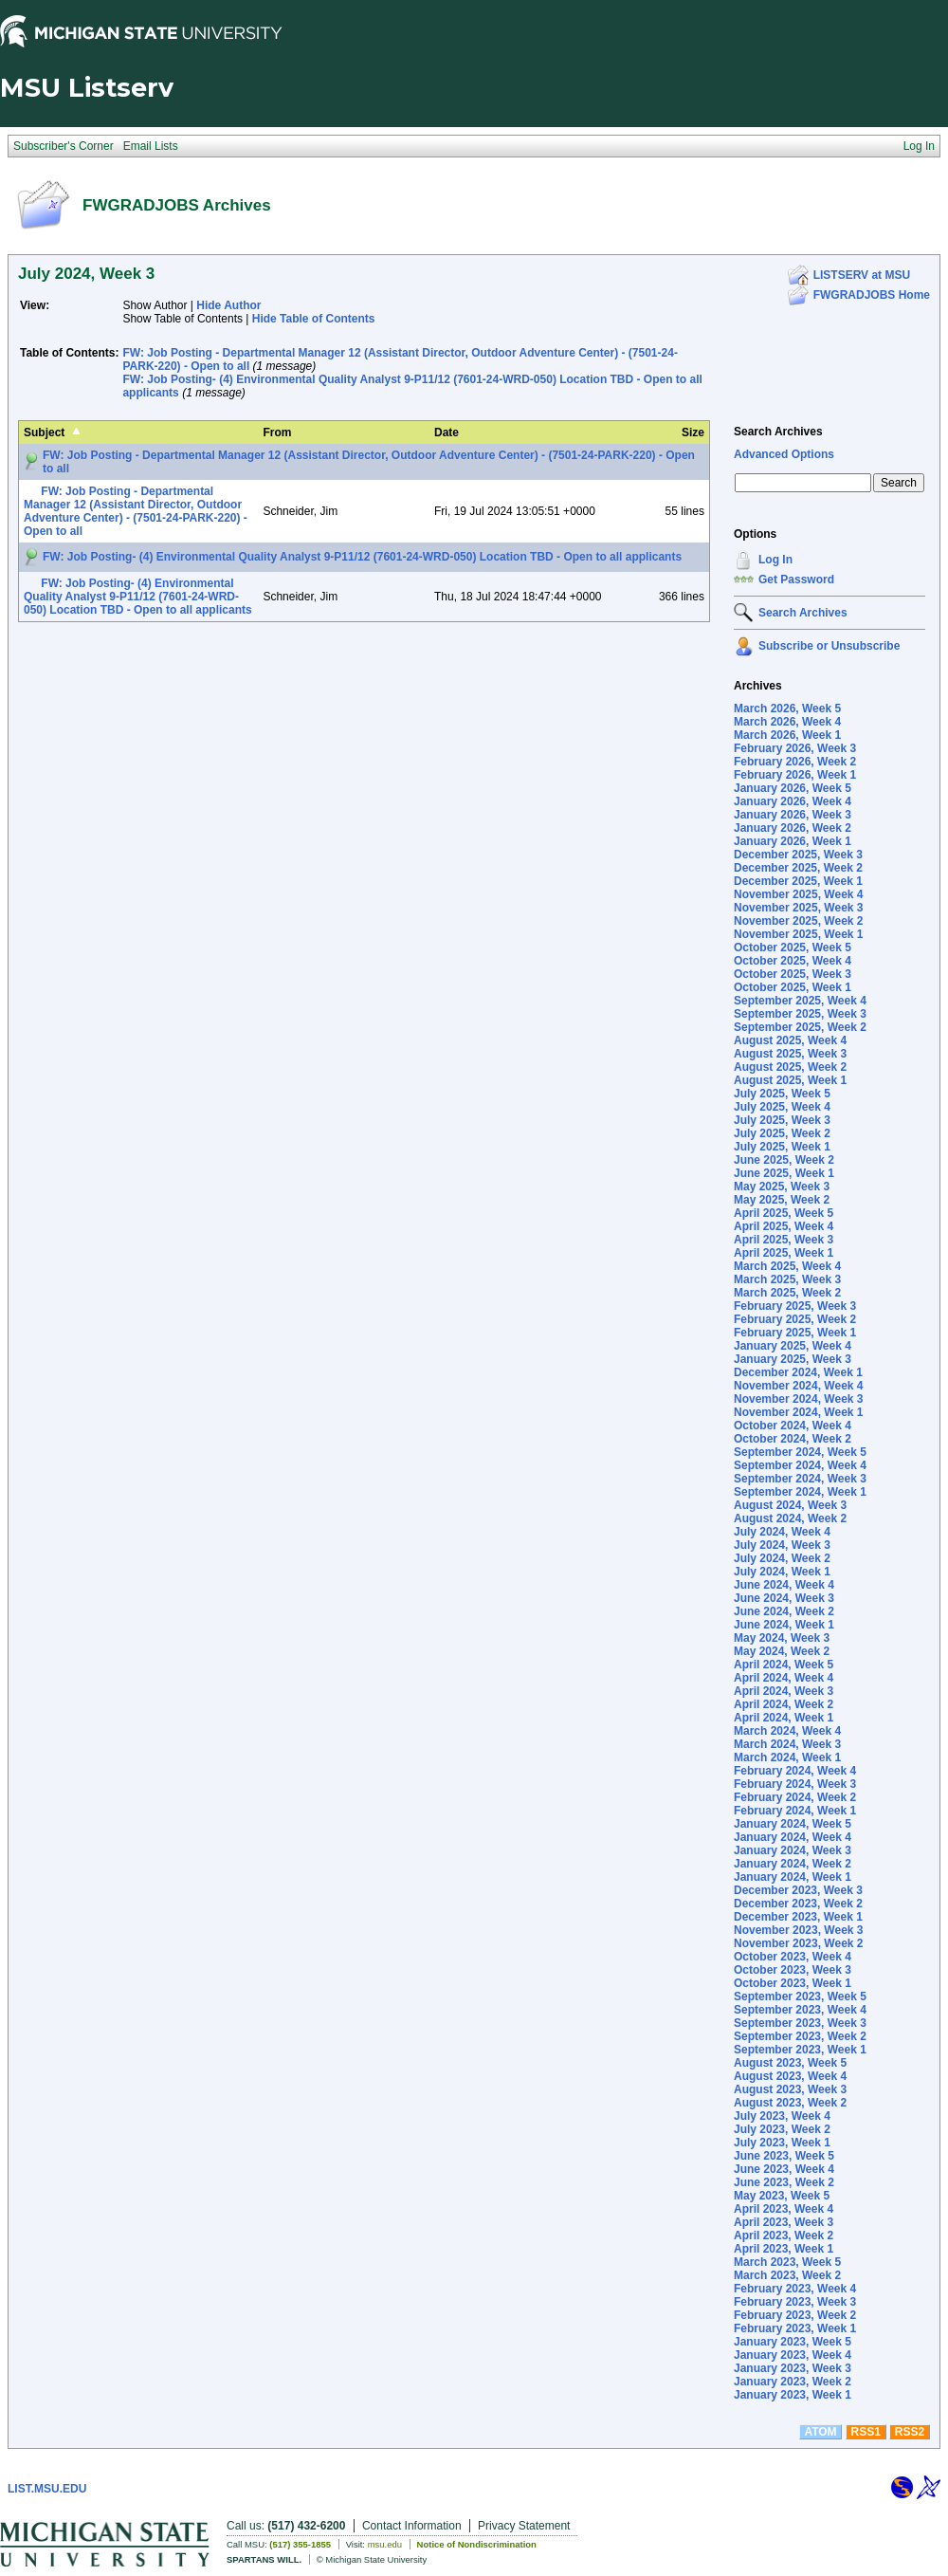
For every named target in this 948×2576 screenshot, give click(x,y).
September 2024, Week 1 (800, 1492)
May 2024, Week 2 (782, 1651)
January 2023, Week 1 (792, 2394)
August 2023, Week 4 (790, 2076)
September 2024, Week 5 (800, 1452)
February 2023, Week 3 (795, 2302)
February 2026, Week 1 (795, 775)
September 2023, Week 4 (800, 2009)
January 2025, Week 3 (792, 1359)
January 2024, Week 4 (792, 1837)
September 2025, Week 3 (800, 1014)
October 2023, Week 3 (792, 1970)
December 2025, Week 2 (798, 867)
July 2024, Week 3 (782, 1545)
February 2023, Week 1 (795, 2328)
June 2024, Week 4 (784, 1585)
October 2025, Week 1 (792, 987)
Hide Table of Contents (313, 318)
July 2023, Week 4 (782, 2116)
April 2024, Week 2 (783, 1704)
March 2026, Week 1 (787, 735)
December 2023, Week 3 (798, 1890)
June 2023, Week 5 (784, 2155)
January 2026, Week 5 (792, 788)
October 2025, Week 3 (792, 974)
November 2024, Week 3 (799, 1399)
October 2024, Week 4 (792, 1425)
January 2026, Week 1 (792, 841)
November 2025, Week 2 (799, 921)
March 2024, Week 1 (787, 1757)
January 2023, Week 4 (792, 2355)
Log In (775, 559)
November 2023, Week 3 (799, 1930)
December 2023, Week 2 (798, 1903)
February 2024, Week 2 (795, 1797)
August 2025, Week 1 (790, 1080)
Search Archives (778, 431)
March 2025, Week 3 (787, 1279)
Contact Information (412, 2525)
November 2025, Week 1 (799, 934)
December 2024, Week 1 (798, 1372)
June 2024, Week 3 (784, 1598)
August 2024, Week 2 (790, 1518)
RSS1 (866, 2431)
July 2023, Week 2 (782, 2129)
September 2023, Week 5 (800, 1996)
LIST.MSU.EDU (47, 2488)
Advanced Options (784, 454)
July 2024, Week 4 (782, 1531)
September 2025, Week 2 (800, 1027)
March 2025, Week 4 (787, 1266)
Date (446, 432)
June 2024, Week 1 (784, 1624)
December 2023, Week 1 (798, 1916)
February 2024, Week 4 (795, 1770)
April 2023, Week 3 (783, 2222)
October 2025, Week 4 (792, 960)
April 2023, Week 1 (783, 2248)
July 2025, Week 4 (782, 1106)
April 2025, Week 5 (783, 1213)
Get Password (796, 579)
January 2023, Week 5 (792, 2341)
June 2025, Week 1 (784, 1173)
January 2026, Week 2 (792, 828)
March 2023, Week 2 (787, 2275)
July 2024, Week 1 (782, 1571)
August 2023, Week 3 (790, 2089)
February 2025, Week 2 (795, 1319)
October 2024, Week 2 (792, 1438)
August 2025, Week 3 (790, 1053)
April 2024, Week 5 (783, 1664)
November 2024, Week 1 (799, 1412)
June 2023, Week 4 (784, 2169)
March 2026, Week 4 (787, 721)
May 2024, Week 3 (782, 1638)
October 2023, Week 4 (792, 1956)
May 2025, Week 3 (782, 1186)
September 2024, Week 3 (800, 1478)
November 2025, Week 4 (799, 894)
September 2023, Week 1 (800, 2049)
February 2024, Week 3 (795, 1784)
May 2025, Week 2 (782, 1199)
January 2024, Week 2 (792, 1863)
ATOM (820, 2431)
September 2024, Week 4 (800, 1465)
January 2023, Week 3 (792, 2368)
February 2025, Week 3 (795, 1306)
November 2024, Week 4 (799, 1385)
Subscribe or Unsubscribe (829, 646)
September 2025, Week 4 (800, 1000)
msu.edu (385, 2544)
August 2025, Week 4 (790, 1040)
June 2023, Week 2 (784, 2182)
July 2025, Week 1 (782, 1146)
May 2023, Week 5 (782, 2195)
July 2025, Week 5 (782, 1093)
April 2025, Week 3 (783, 1239)
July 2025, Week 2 (782, 1133)
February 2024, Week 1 (795, 1810)
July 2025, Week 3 (782, 1120)
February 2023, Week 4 (795, 2288)
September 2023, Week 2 (800, 2036)
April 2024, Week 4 (783, 1677)
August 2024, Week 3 (790, 1505)
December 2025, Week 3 (798, 854)
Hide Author (228, 305)
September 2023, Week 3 (800, 2023)
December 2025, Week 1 (798, 881)
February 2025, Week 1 (795, 1332)
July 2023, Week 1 (782, 2142)
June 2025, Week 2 (784, 1160)
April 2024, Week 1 (783, 1717)
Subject (44, 432)
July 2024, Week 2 (782, 1558)
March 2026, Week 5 (787, 708)
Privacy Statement (524, 2525)
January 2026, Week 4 (792, 801)
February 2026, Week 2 (795, 761)
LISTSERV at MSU (861, 275)
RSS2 (909, 2431)
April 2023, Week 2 (783, 2235)
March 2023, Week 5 (787, 2262)
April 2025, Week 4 (783, 1226)
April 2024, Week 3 (783, 1691)
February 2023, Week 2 (795, 2315)
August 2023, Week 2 (790, 2102)
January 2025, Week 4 (792, 1345)
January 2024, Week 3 (792, 1850)
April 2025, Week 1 (783, 1253)
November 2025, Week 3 (799, 907)
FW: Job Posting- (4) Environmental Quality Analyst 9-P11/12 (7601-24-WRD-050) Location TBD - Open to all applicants (362, 556)
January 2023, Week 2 (792, 2381)
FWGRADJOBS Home (871, 295)
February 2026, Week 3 (795, 748)
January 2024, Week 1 (792, 1877)
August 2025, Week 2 (790, 1067)
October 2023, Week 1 (792, 1983)
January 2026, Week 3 (792, 814)
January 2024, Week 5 (792, 1824)
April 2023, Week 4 (783, 2209)
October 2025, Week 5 (792, 947)
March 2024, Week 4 (787, 1731)
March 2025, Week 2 (787, 1292)
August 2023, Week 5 (790, 2063)
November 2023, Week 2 (799, 1943)
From (277, 432)
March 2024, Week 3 (787, 1744)
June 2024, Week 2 (784, 1611)
